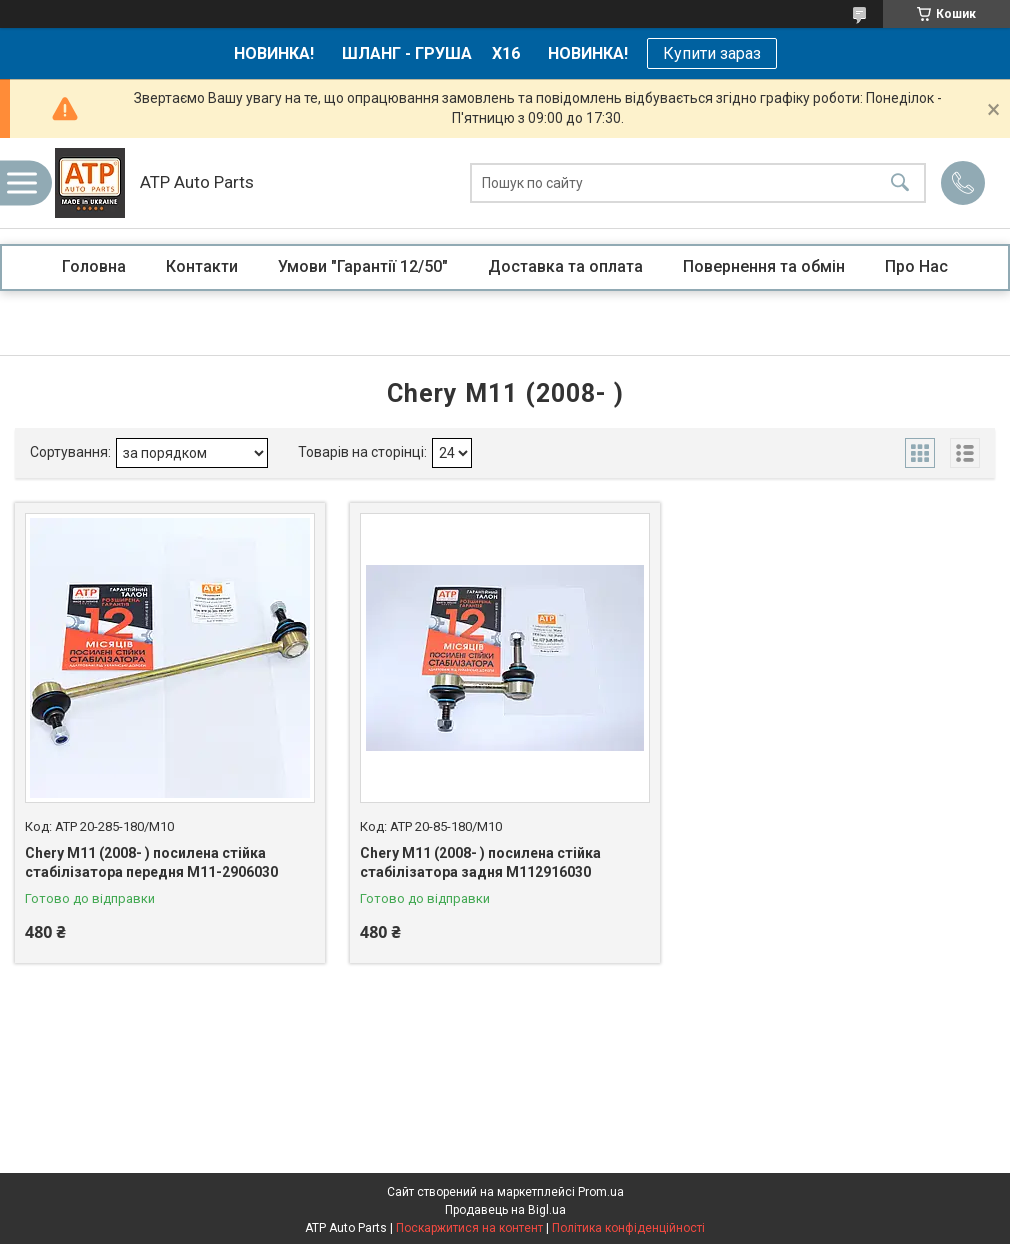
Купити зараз (712, 53)
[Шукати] (900, 183)
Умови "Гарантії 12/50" (363, 266)
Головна (94, 266)
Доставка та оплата (565, 266)
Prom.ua (601, 1192)
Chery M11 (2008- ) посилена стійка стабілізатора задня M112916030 (480, 863)
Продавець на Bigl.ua (505, 1210)
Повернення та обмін (764, 266)
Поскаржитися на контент (469, 1228)
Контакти (202, 266)
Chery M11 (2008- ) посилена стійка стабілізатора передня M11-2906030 (151, 863)
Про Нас (916, 266)
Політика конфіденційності (628, 1228)
